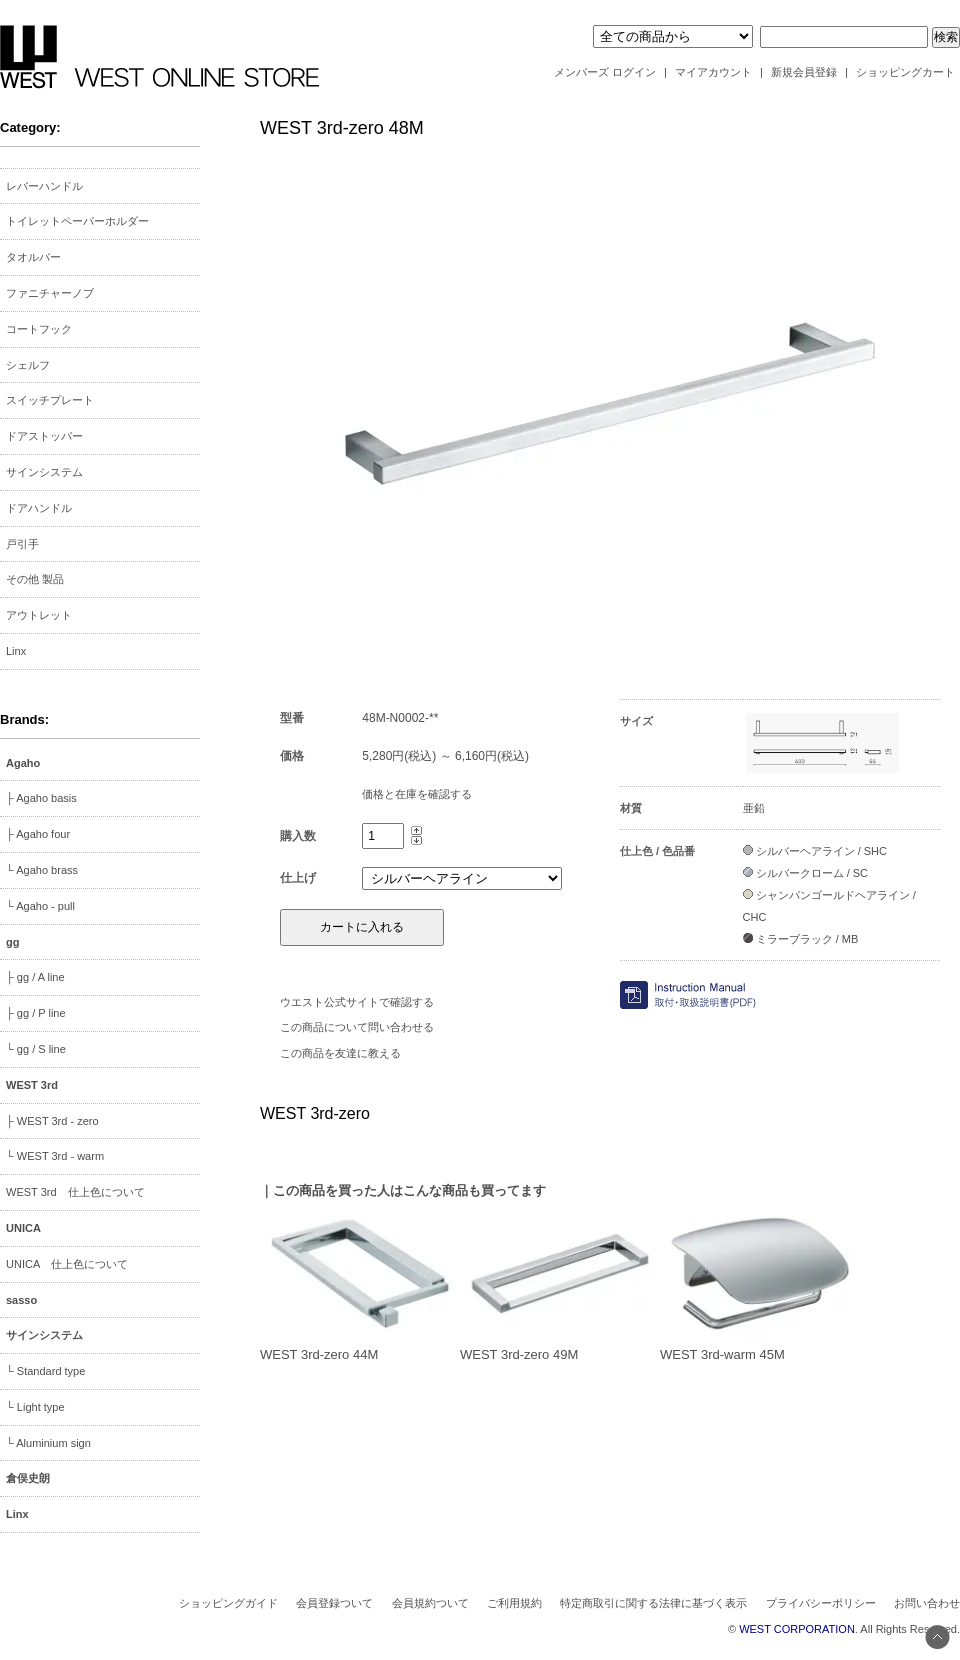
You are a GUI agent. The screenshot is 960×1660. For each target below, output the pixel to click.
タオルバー (33, 257)
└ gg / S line (36, 1049)
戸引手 (22, 544)
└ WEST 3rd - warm (55, 1156)
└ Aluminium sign (48, 1443)
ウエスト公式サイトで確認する (357, 1002)
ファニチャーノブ (50, 293)
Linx (16, 651)
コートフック (39, 329)
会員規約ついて (430, 1603)
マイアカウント (713, 72)
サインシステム (44, 472)
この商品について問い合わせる (357, 1027)
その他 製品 (35, 579)
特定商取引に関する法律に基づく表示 (653, 1603)
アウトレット (39, 615)
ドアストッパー (44, 436)
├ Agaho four (38, 834)
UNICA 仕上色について (67, 1264)
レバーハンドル (44, 186)
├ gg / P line (36, 1013)
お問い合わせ (927, 1603)
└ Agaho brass (42, 870)
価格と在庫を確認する (417, 794)
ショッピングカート (905, 72)
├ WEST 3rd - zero (52, 1121)
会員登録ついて (334, 1603)
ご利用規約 (514, 1603)
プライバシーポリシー (821, 1603)
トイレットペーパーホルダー (77, 221)
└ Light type (35, 1407)
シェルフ (28, 365)
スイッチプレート (50, 400)
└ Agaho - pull (40, 906)
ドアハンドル (39, 508)
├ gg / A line (35, 977)
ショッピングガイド (228, 1603)
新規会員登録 (804, 72)
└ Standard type (45, 1371)
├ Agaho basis (41, 798)
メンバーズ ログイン (605, 72)
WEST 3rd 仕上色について (75, 1192)
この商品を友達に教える (340, 1053)
